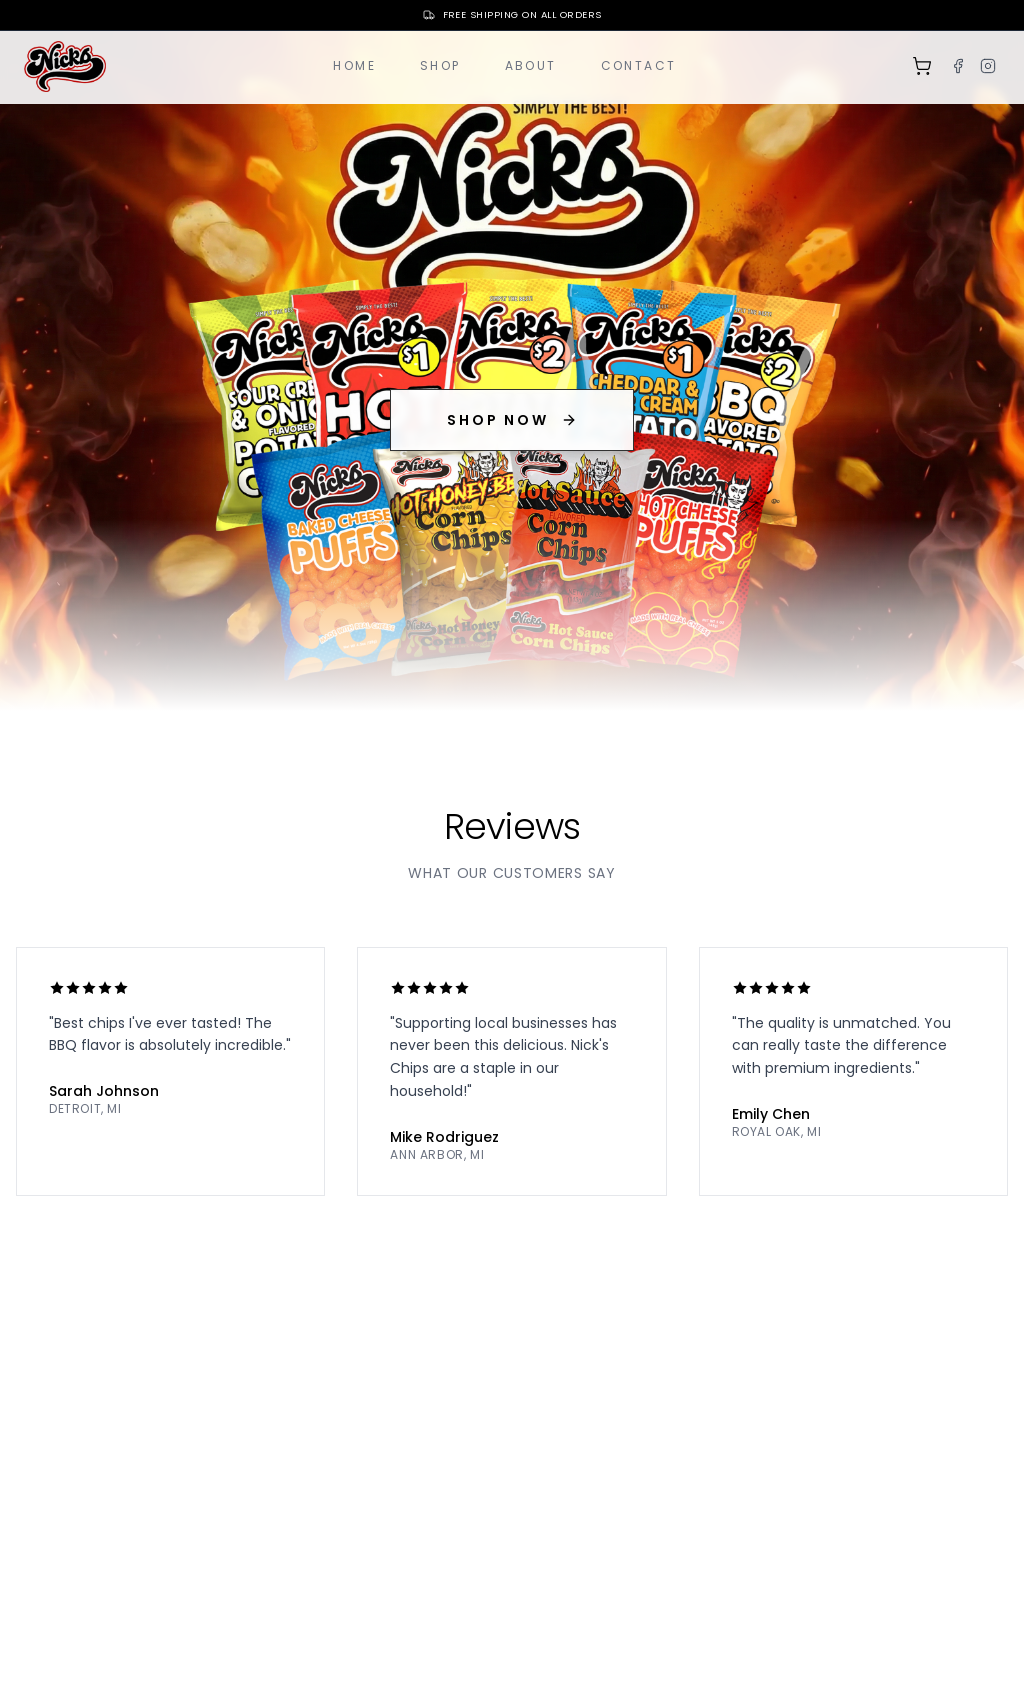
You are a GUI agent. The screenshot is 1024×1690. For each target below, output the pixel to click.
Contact (639, 65)
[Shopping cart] (922, 66)
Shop (440, 65)
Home (354, 65)
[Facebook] (958, 66)
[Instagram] (988, 66)
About (531, 65)
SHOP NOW (511, 420)
